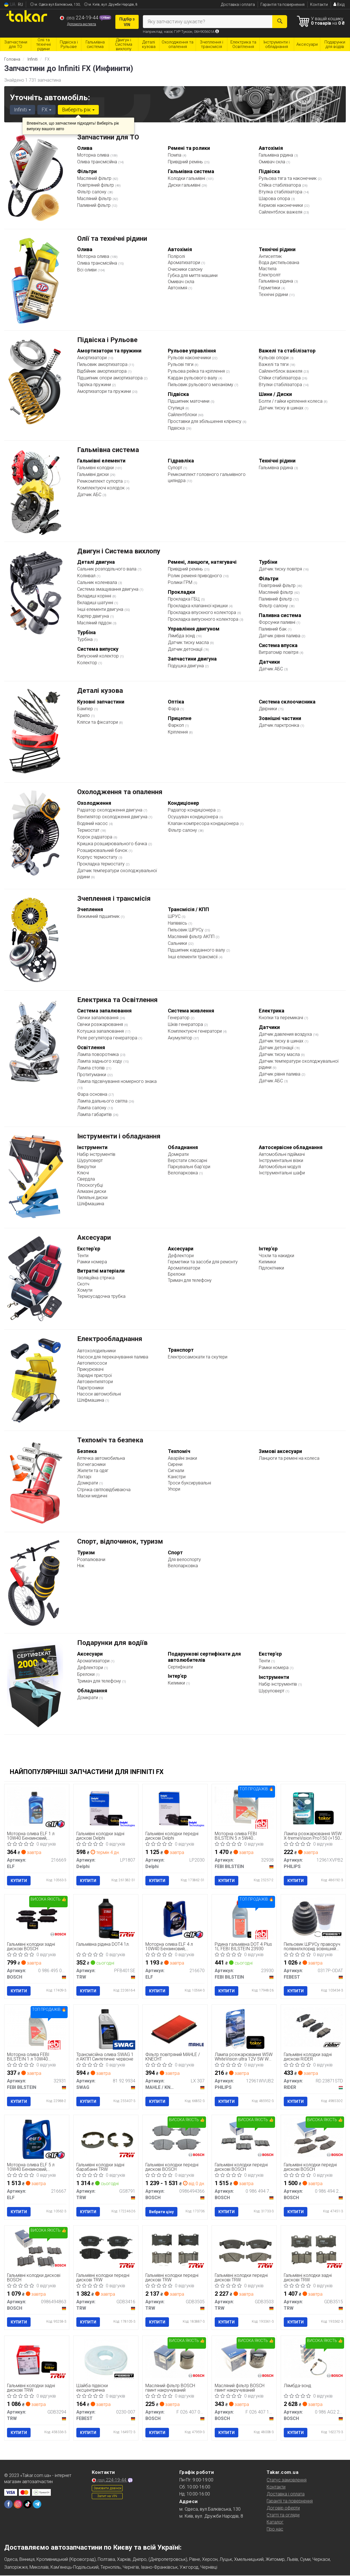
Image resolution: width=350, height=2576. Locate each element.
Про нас (275, 2530)
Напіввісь (178, 923)
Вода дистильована (279, 262)
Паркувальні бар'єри (189, 1166)
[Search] (279, 21)
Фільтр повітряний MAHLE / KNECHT (172, 2057)
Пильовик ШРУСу (186, 929)
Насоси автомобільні (99, 1394)
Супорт (175, 467)
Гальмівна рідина (276, 155)
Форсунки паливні (277, 622)
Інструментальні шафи (282, 1172)
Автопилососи (92, 1363)
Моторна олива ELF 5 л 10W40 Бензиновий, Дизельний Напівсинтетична (35, 2167)
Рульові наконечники (190, 357)
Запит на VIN (107, 2497)
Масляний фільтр (95, 178)
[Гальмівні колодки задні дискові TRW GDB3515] (313, 2250)
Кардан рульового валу (193, 378)
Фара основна (92, 1094)
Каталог (275, 2522)
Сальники (178, 943)
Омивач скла (272, 161)
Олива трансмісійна (97, 161)
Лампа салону (92, 1107)
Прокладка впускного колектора (202, 612)
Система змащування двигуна (108, 589)
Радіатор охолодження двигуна (110, 810)
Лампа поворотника (98, 1054)
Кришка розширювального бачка (112, 843)
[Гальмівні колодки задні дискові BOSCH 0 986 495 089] (36, 1918)
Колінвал (87, 575)
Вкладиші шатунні (95, 602)
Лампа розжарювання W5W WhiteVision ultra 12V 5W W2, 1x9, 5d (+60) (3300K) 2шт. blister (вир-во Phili (244, 2057)
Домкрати (178, 1154)
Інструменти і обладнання (119, 1136)
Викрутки (86, 1166)
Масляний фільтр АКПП (192, 936)
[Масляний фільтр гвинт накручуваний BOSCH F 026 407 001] (174, 2358)
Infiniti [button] (22, 110)
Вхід (338, 4)
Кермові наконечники (281, 205)
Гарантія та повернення (282, 4)
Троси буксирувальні (189, 1483)
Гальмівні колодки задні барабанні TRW (100, 2167)
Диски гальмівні (185, 185)
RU (20, 4)
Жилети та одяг (93, 1470)
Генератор (179, 1017)
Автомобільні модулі (280, 1166)
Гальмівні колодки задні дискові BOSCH (31, 1946)
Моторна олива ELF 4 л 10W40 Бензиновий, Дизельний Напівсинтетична (173, 1946)
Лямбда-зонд (297, 2386)
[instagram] (18, 2505)
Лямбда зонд (182, 635)
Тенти (82, 1255)
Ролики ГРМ (180, 582)
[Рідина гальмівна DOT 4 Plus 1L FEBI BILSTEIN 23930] (244, 1918)
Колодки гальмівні (187, 178)
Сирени (175, 1464)
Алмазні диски (91, 1191)
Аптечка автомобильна (101, 1458)
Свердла (86, 1179)
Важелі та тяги (274, 364)
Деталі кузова (100, 691)
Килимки (267, 1261)
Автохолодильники (96, 1350)
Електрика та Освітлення (117, 1000)
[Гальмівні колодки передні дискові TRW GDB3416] (105, 2247)
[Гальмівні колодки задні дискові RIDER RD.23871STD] (313, 2027)
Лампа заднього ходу (100, 1061)
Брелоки (176, 1274)
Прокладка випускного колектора (203, 619)
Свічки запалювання (98, 1017)
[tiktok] (27, 2505)
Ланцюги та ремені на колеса (289, 1458)
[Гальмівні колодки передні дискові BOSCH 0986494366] (174, 2137)
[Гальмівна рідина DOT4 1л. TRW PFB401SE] (106, 1918)
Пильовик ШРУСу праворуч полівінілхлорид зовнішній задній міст (312, 1946)
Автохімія (178, 287)
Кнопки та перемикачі (281, 1017)
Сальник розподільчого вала (107, 569)
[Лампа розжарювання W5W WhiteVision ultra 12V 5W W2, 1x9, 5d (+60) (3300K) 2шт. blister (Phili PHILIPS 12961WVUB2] (244, 2029)
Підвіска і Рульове (107, 340)
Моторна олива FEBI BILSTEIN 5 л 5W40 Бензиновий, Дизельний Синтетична (239, 1836)
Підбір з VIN (127, 22)
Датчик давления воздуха (286, 1034)
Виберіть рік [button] (78, 110)
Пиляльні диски (92, 1197)
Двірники (268, 708)
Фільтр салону (92, 191)
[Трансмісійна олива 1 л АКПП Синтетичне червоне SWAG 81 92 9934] (106, 2029)
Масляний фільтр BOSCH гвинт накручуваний (170, 2388)
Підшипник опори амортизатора (110, 378)
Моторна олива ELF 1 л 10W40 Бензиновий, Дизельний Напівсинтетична (35, 1836)
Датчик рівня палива (280, 635)
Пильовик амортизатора (103, 364)
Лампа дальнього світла (103, 1101)
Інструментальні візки (281, 1160)
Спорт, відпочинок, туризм (120, 1541)
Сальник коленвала (97, 582)
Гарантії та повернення (290, 2501)
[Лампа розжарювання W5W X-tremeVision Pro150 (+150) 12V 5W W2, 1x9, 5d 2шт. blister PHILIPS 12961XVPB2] (313, 1808)
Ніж (80, 1565)
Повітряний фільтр (96, 185)
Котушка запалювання (101, 1031)
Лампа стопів (91, 1068)
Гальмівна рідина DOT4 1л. (103, 1944)
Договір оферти (283, 2508)
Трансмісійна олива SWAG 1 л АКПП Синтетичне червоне (105, 2057)
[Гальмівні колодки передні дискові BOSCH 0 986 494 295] (313, 2137)
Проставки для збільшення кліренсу (205, 421)
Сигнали (176, 1470)
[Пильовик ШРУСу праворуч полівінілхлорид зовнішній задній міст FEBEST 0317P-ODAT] (313, 1918)
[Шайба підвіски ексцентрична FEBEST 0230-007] (106, 2360)
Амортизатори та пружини (104, 391)
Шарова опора (275, 198)
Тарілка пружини (94, 384)
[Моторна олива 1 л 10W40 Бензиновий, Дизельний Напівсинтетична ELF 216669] (36, 1806)
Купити (19, 1880)
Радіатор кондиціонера (192, 810)
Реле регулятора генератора (107, 1038)
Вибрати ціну (161, 2212)
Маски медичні (92, 1495)
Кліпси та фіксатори (98, 722)
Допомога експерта (81, 24)
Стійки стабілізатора (280, 378)
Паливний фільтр (94, 205)
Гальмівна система (108, 450)
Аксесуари (94, 1237)
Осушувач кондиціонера (193, 816)
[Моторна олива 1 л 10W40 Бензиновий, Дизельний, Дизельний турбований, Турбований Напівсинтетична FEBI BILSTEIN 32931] (36, 2027)
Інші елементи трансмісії (193, 956)
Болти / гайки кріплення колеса (291, 401)
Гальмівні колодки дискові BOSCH (34, 2278)
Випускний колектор (98, 656)
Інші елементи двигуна (100, 609)
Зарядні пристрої (94, 1375)
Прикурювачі (90, 1369)
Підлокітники (271, 1268)
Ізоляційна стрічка (96, 1277)
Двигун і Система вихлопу (118, 551)
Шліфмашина (90, 1203)
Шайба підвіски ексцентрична (92, 2388)
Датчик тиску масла (189, 642)
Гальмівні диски (93, 474)
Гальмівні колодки (96, 467)
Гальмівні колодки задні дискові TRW (308, 2278)
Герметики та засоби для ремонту (203, 1261)
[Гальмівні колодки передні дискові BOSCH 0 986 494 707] (244, 2137)
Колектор (87, 662)
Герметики (270, 287)
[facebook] (8, 2505)
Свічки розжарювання (100, 1024)
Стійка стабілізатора (280, 185)
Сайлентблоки (183, 414)
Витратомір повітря (279, 652)
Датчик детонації (185, 649)
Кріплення (178, 732)
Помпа (175, 155)
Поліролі (176, 256)
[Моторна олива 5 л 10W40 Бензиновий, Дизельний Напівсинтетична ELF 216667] (36, 2139)
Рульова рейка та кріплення (197, 371)
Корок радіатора (95, 837)
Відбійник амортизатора (102, 371)
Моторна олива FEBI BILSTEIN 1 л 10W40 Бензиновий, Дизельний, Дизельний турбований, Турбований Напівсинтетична (36, 2057)
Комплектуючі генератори (195, 1031)
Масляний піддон (95, 622)
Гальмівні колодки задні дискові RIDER (308, 2057)
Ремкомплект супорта (100, 481)
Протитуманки (92, 1074)
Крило (84, 715)
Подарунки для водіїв (112, 1643)
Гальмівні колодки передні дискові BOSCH (171, 2167)
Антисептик (270, 256)
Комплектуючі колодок (101, 488)
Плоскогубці (90, 1185)
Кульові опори (274, 357)
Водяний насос (93, 823)
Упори (174, 1489)
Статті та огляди (283, 2515)
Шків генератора (186, 1024)
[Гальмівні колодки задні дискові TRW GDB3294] (36, 2360)
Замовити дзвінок (107, 2489)
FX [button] (46, 110)
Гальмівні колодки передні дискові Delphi (171, 1836)
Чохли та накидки (276, 1255)
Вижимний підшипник (99, 916)
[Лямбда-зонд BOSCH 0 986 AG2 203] (313, 2358)
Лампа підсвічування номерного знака (117, 1081)
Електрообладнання (109, 1339)
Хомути (84, 1290)
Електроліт (270, 275)
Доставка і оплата (238, 4)
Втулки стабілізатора (281, 384)
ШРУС (175, 916)
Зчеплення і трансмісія (114, 898)
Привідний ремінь (186, 161)
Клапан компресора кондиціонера (204, 823)
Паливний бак (273, 629)
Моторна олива (93, 155)
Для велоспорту (184, 1559)
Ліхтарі (84, 1476)
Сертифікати (180, 1667)
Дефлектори (181, 1255)
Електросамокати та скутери (197, 1357)
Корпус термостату (97, 857)
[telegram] (37, 2505)
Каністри (177, 1476)
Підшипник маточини (189, 401)
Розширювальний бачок (103, 850)
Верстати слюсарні (187, 1160)
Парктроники (90, 1387)
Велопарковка (183, 1172)
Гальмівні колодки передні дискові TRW (102, 2278)
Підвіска (177, 428)
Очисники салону (185, 269)
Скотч (83, 1284)
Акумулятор (180, 1038)
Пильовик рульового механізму (201, 384)
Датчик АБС (89, 494)
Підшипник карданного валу (197, 950)
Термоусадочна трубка (101, 1296)
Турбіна (85, 639)
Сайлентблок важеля (281, 212)
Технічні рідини (274, 294)
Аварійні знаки (182, 1458)
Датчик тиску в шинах (282, 408)
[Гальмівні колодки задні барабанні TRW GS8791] (106, 2139)
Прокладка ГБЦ (184, 599)
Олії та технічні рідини (112, 238)
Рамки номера (92, 1261)
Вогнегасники (91, 1464)
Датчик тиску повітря (281, 569)
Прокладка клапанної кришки (198, 605)
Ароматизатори (184, 262)
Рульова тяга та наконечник (288, 178)
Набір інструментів (96, 1154)
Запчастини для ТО (108, 137)
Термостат (88, 830)
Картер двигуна (93, 616)
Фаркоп (176, 725)
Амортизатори (92, 357)
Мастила (267, 268)
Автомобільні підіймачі (282, 1154)
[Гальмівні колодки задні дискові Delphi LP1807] (106, 1808)
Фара (174, 708)
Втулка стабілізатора (281, 191)
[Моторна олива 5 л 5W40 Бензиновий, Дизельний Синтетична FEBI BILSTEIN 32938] (244, 1806)
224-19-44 (79, 17)
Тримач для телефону (190, 1280)
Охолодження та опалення (120, 792)
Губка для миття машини (193, 275)
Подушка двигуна (186, 665)
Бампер (85, 708)
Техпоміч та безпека (110, 1440)
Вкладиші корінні (94, 596)
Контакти (319, 4)
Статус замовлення (286, 2480)
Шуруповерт (90, 1160)
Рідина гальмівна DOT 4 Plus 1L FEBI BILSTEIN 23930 (243, 1946)
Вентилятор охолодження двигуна (112, 816)
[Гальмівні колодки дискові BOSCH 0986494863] (36, 2248)
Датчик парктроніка (279, 725)
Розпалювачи (91, 1559)
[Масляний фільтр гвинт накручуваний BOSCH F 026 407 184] (244, 2358)
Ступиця (176, 408)
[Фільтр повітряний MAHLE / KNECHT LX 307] (175, 2029)
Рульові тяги (181, 364)
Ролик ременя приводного (195, 575)
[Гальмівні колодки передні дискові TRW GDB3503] (244, 2250)
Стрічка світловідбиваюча (104, 1489)
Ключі (83, 1172)
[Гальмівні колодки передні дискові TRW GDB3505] (175, 2250)
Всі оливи (87, 269)
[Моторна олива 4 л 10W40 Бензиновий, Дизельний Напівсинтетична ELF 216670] (175, 1918)
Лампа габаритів (95, 1114)
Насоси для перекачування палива (112, 1357)
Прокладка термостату (101, 864)
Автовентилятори (95, 1381)
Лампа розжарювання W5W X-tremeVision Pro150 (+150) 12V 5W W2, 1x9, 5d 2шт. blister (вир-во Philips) (313, 1836)
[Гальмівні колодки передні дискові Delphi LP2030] (175, 1808)
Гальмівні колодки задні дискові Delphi (100, 1836)
